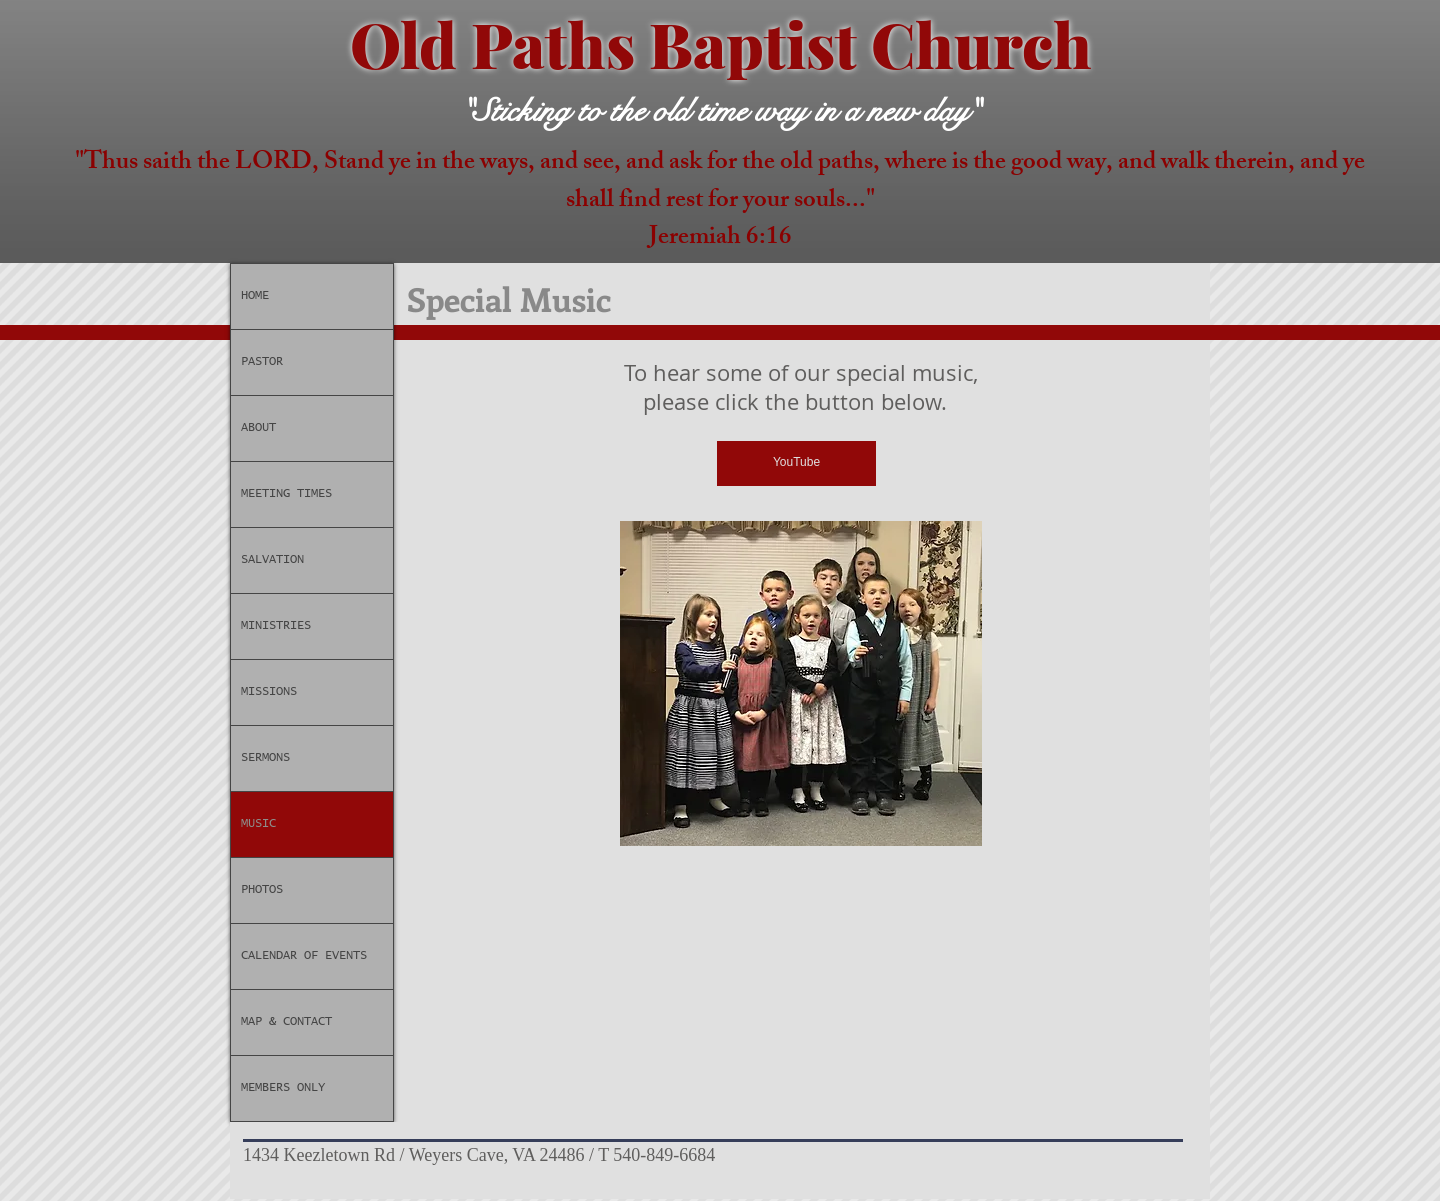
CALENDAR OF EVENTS (304, 956)
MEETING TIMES (286, 494)
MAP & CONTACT (286, 1022)
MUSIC (258, 824)
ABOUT (258, 428)
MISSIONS (269, 692)
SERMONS (265, 758)
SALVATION (272, 560)
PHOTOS (262, 890)
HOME (255, 296)
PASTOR (262, 362)
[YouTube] (796, 463)
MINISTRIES (276, 626)
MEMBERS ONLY (283, 1088)
